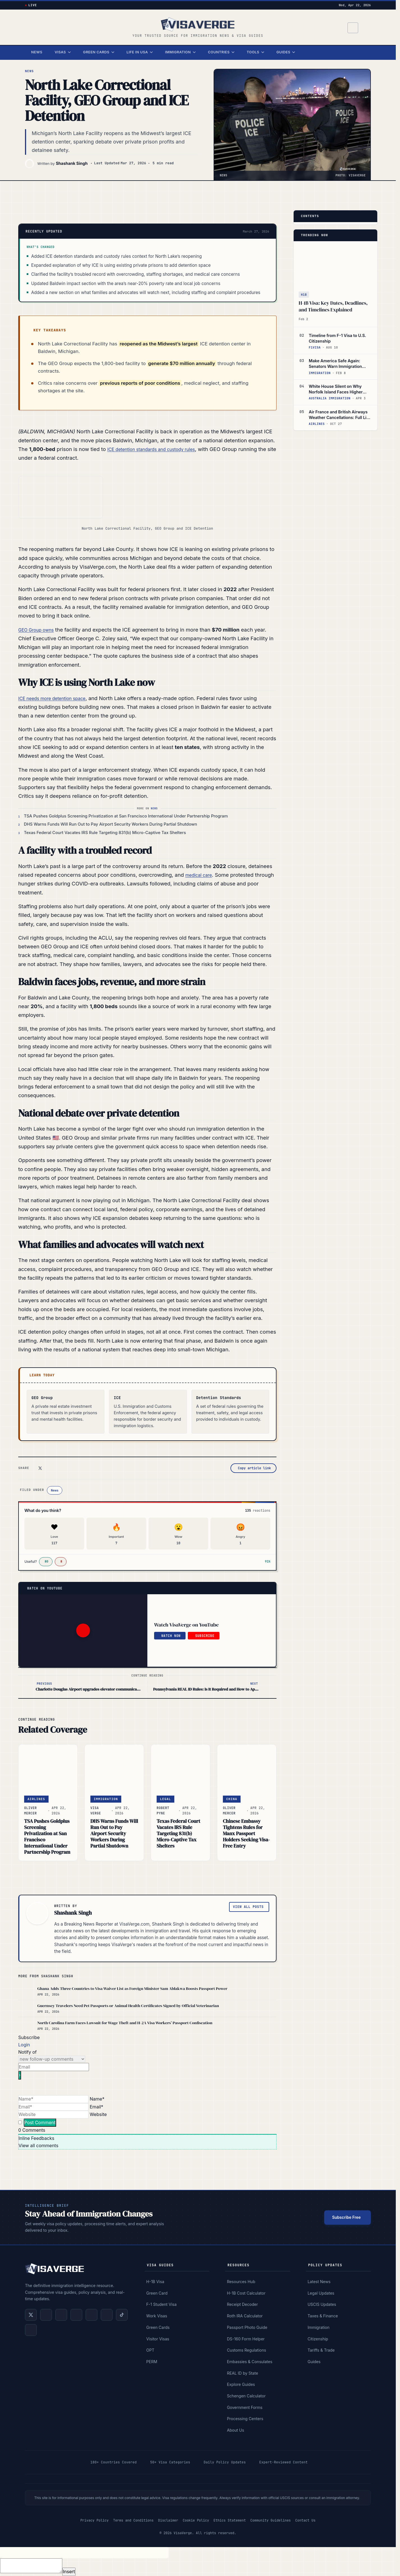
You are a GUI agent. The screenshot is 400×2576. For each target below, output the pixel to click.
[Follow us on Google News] (31, 2330)
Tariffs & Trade (321, 2350)
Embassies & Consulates (249, 2361)
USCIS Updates (322, 2304)
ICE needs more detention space (57, 698)
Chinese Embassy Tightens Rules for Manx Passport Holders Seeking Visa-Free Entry (246, 1833)
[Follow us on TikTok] (122, 2315)
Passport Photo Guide (247, 2327)
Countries (221, 52)
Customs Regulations (246, 2350)
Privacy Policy (94, 2520)
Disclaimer (168, 2520)
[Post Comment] (40, 2123)
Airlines (36, 1799)
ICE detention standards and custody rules (159, 449)
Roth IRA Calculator (244, 2315)
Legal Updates (321, 2293)
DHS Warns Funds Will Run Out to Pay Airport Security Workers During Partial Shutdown (114, 1833)
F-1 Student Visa (161, 2304)
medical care (201, 875)
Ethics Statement (230, 2520)
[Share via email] (85, 1468)
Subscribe (204, 1636)
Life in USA (140, 52)
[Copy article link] (253, 1468)
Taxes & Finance (323, 2315)
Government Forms (244, 2407)
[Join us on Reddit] (107, 2315)
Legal (165, 1799)
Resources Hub (241, 2281)
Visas (63, 52)
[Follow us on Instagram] (91, 2315)
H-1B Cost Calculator (246, 2293)
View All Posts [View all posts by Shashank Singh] (248, 1907)
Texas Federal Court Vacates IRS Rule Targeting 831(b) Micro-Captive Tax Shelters (178, 1833)
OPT (150, 2350)
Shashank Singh (72, 163)
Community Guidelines (270, 2520)
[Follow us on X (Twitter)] (31, 2315)
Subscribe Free (346, 2217)
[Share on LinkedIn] (51, 1468)
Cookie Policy (196, 2520)
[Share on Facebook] (62, 1468)
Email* (96, 2107)
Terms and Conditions (133, 2520)
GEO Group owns (39, 630)
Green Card (157, 2293)
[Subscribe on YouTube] (76, 2315)
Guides (285, 52)
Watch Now (170, 1636)
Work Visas (156, 2315)
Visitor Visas (157, 2338)
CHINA (231, 1799)
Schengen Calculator (246, 2395)
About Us (235, 2430)
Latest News (319, 2281)
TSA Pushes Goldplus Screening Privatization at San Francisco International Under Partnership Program (47, 1836)
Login (24, 2044)
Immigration (180, 52)
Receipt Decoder (242, 2304)
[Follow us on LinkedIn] (46, 2315)
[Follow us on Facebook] (61, 2315)
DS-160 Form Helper (245, 2338)
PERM (151, 2361)
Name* (97, 2099)
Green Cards (98, 52)
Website (98, 2114)
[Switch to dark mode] (365, 27)
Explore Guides (241, 2384)
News (36, 52)
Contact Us (305, 2520)
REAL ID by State (242, 2373)
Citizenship (318, 2338)
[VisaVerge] (198, 24)
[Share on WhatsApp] (73, 1468)
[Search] (351, 27)
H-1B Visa (155, 2281)
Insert (69, 2571)
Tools (255, 52)
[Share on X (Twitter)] (40, 1468)
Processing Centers (245, 2418)
